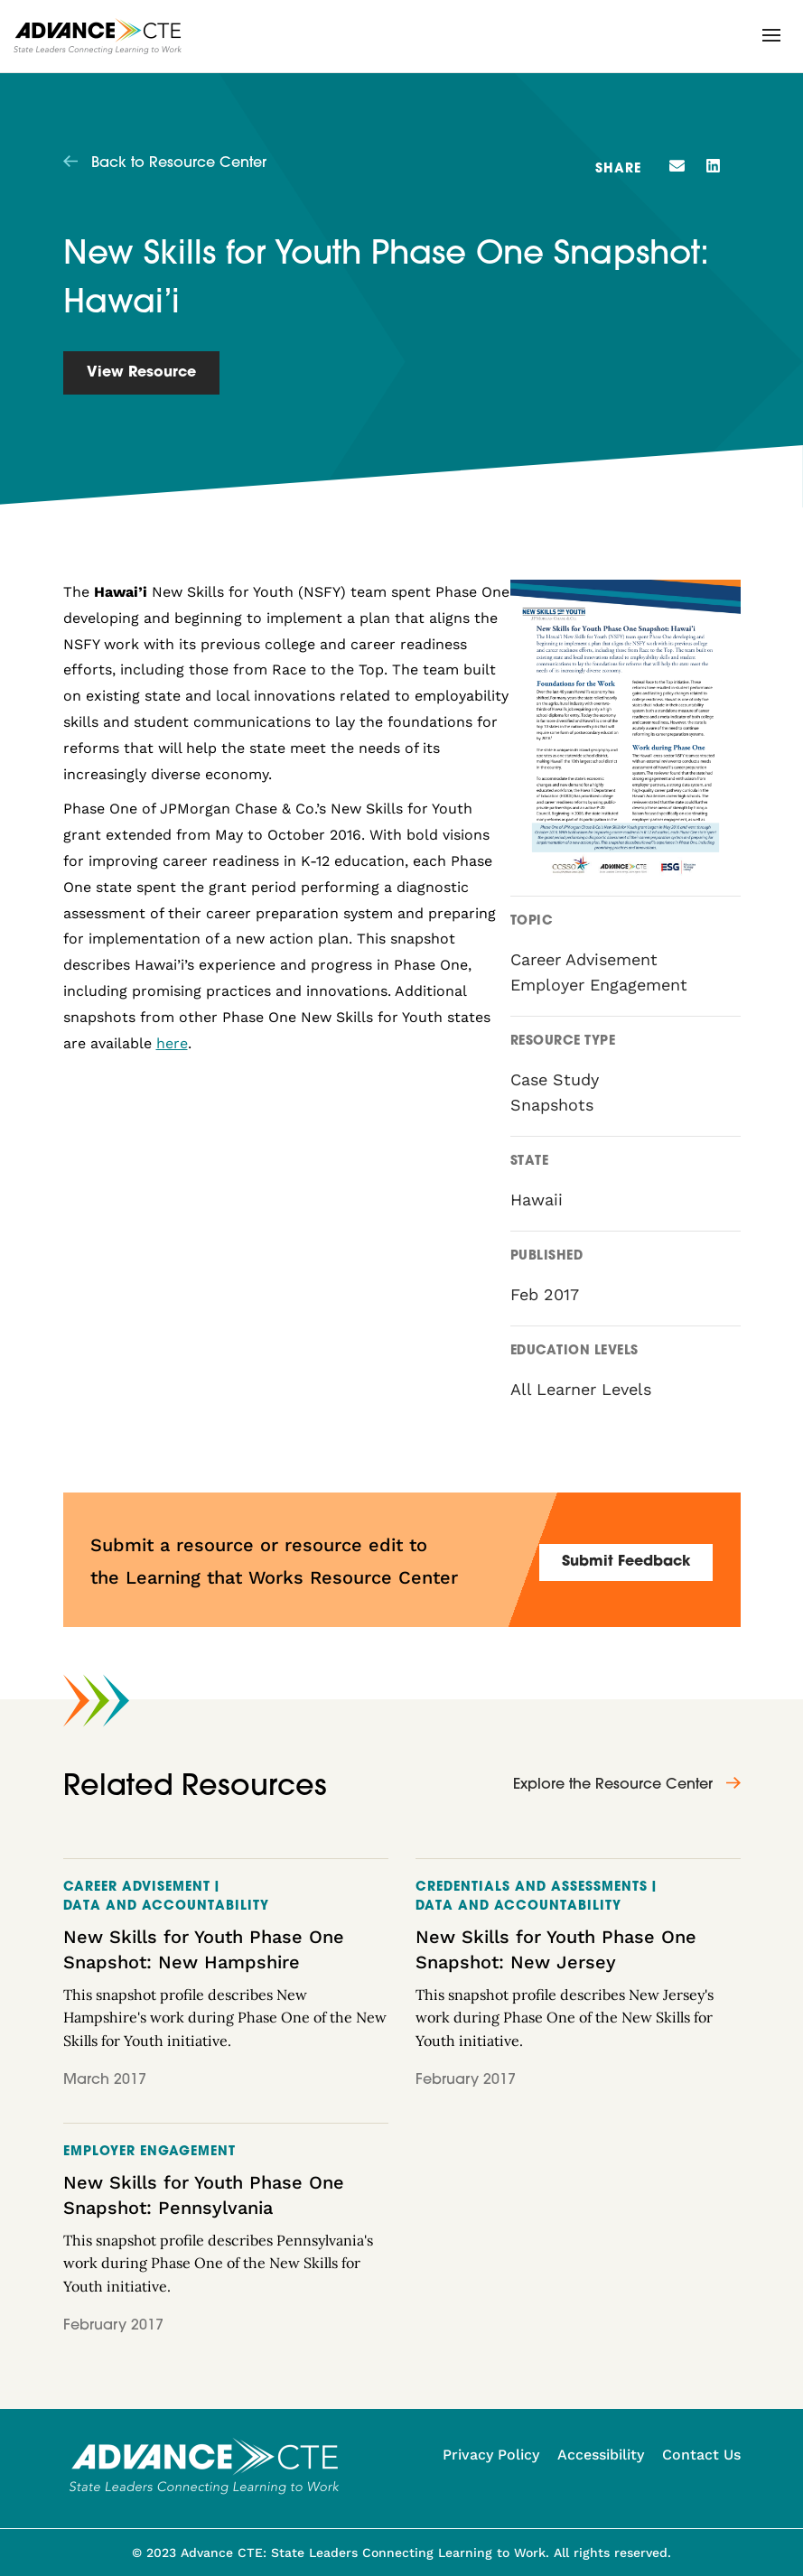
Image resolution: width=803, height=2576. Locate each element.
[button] (771, 35)
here (172, 1043)
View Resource (141, 373)
